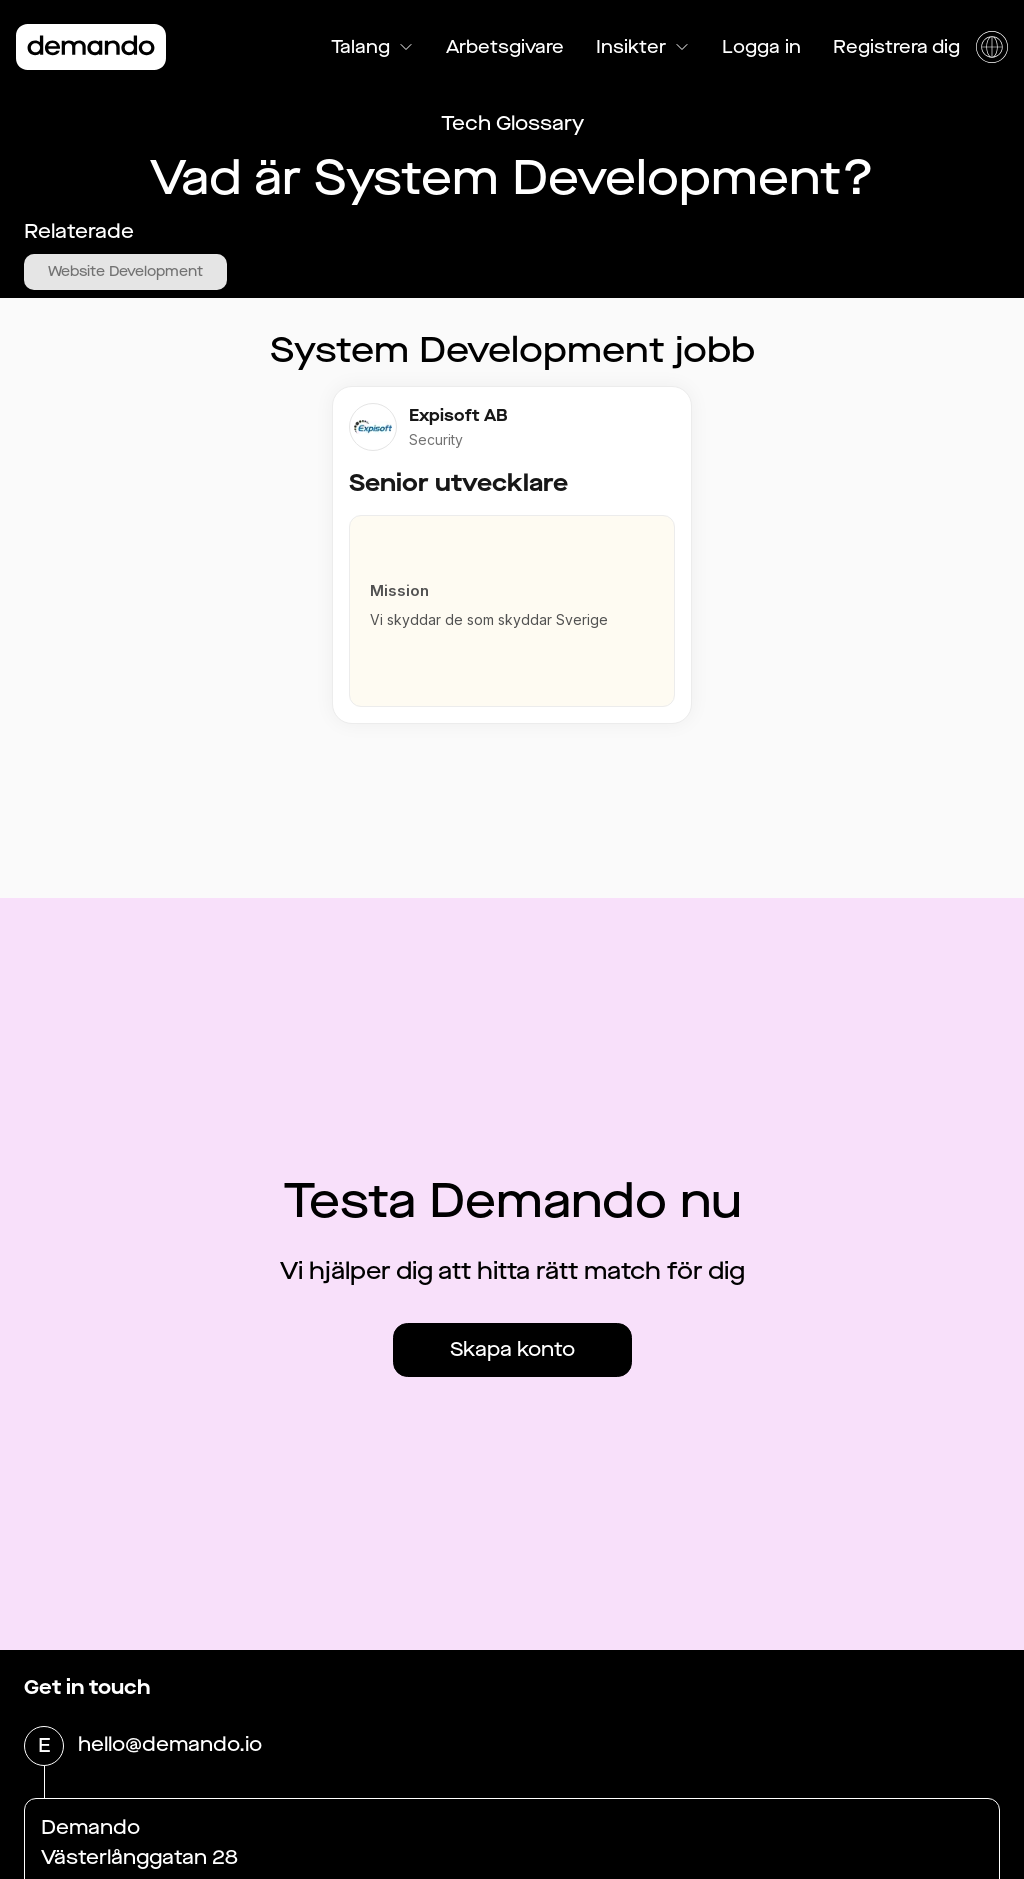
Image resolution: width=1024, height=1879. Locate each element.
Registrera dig (896, 47)
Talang (372, 47)
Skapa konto (512, 1349)
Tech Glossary (512, 123)
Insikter (643, 47)
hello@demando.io (170, 1746)
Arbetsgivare (505, 47)
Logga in (761, 47)
